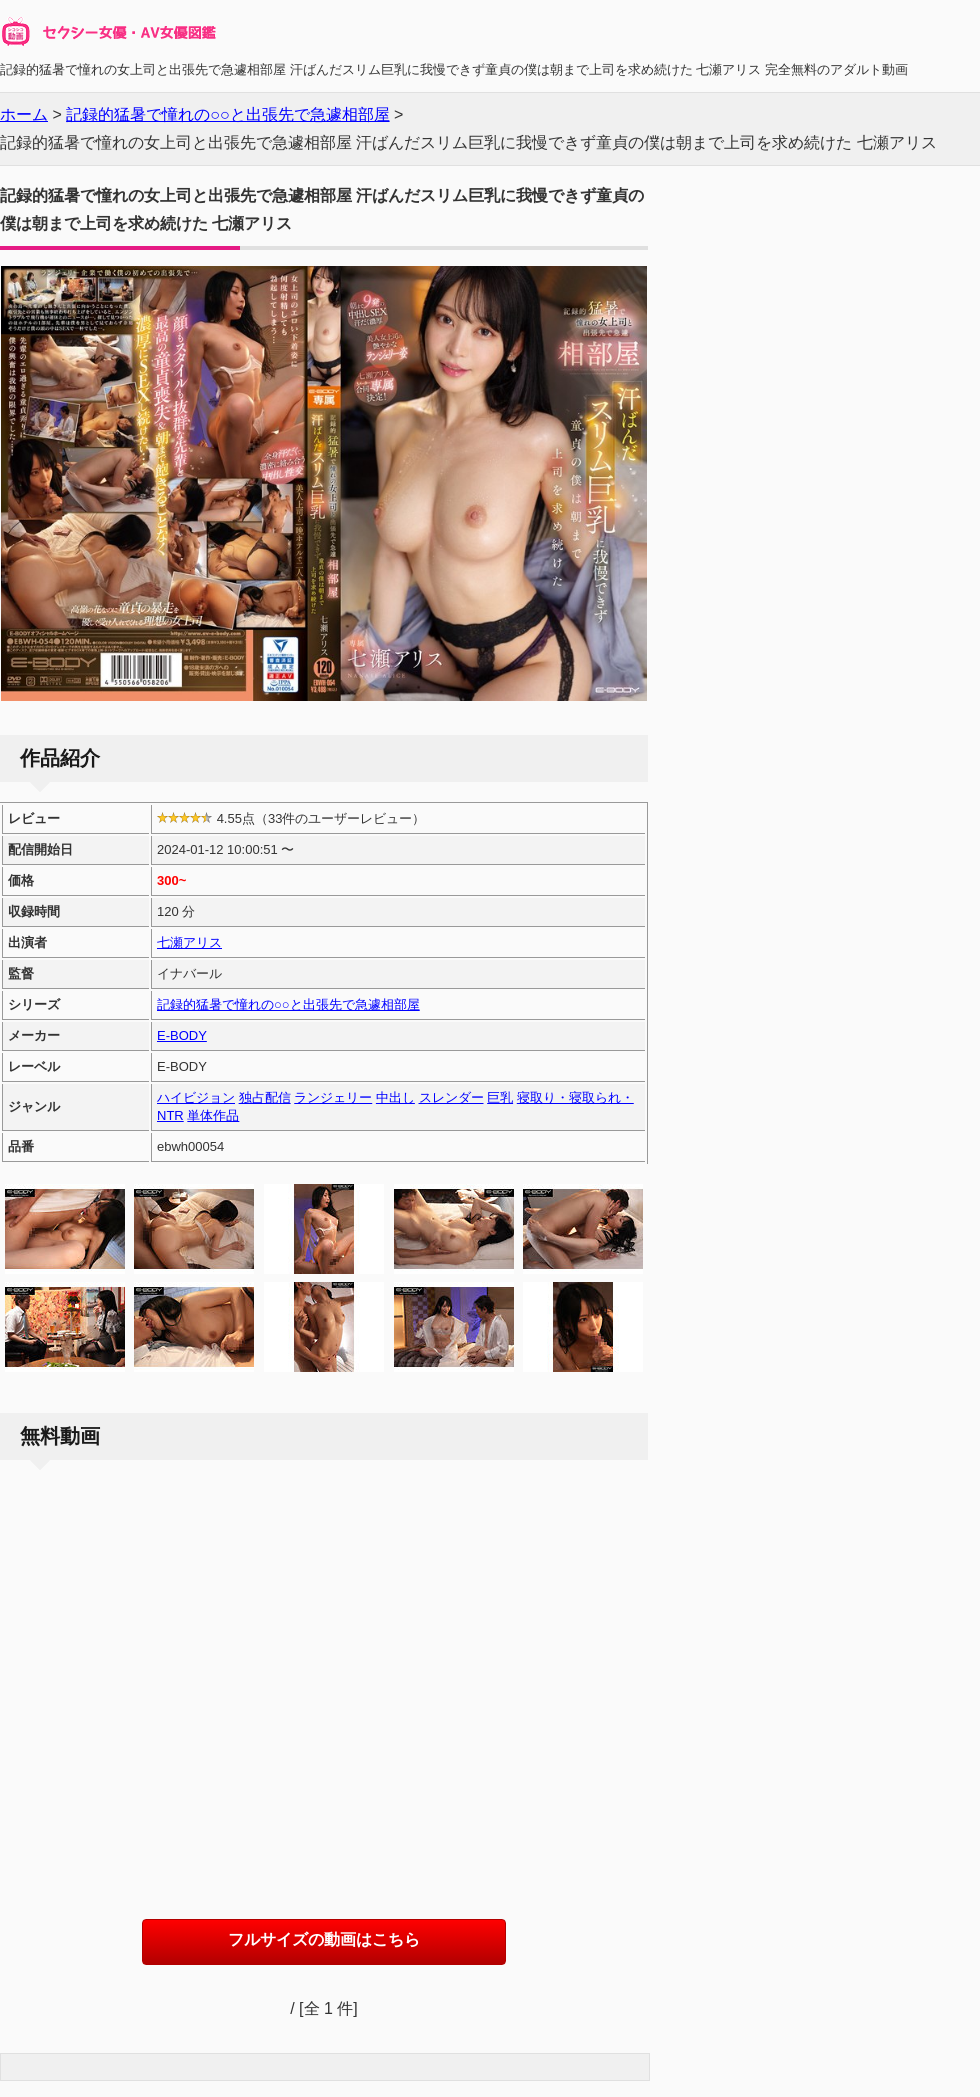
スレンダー (451, 1097)
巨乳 (500, 1097)
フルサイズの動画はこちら (324, 1939)
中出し (395, 1097)
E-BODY (182, 1035)
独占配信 (265, 1097)
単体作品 (213, 1115)
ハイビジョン (196, 1097)
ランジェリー (333, 1097)
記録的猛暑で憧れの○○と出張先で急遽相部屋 (288, 1004)
